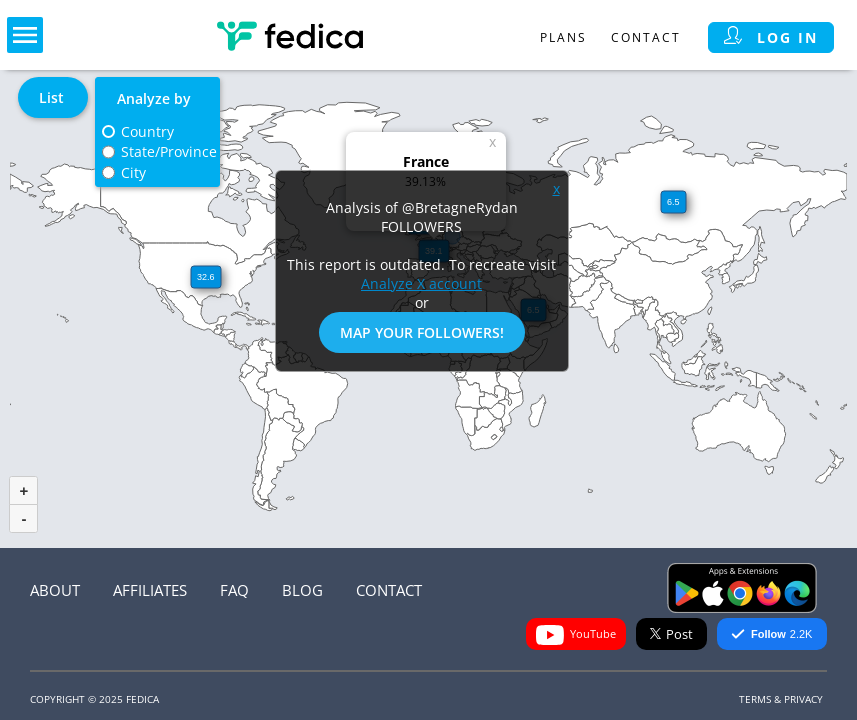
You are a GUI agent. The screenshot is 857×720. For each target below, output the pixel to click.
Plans (563, 37)
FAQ (234, 590)
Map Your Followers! (422, 332)
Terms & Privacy (781, 699)
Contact (646, 37)
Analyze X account (421, 283)
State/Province (169, 151)
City (133, 172)
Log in (771, 37)
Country (147, 131)
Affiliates (150, 590)
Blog (302, 590)
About (55, 590)
